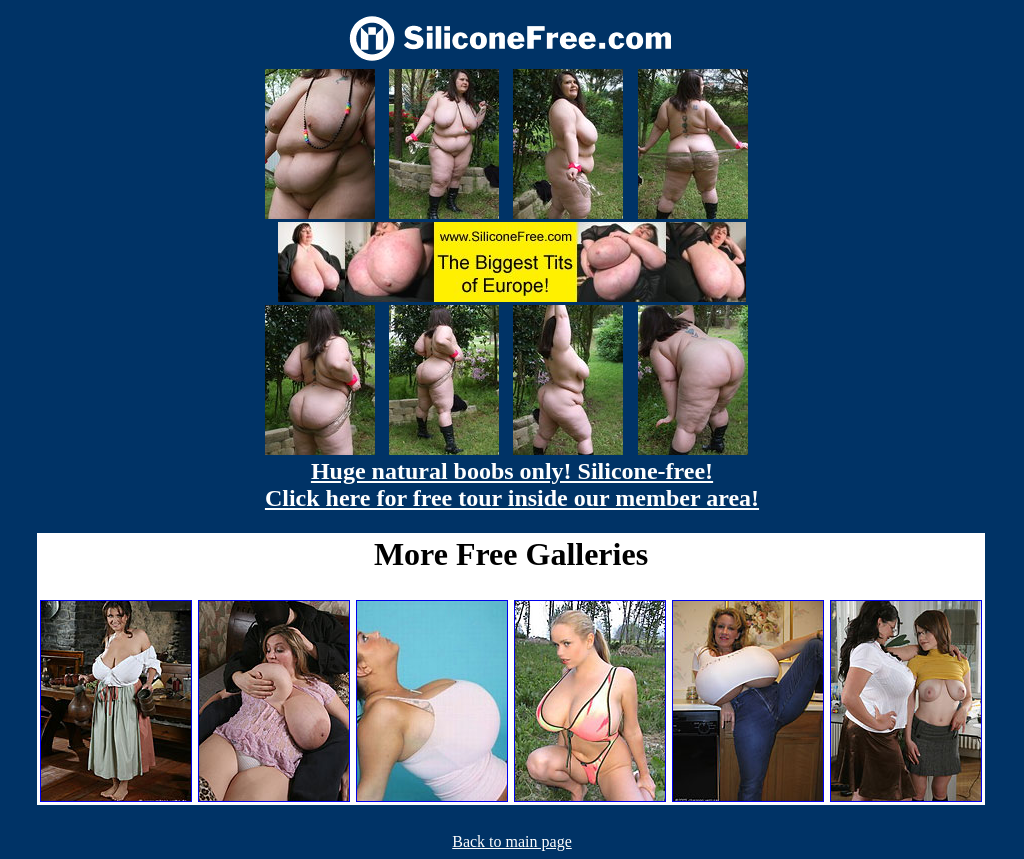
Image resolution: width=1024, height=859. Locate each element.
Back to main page (512, 841)
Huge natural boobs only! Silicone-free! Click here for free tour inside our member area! (512, 484)
